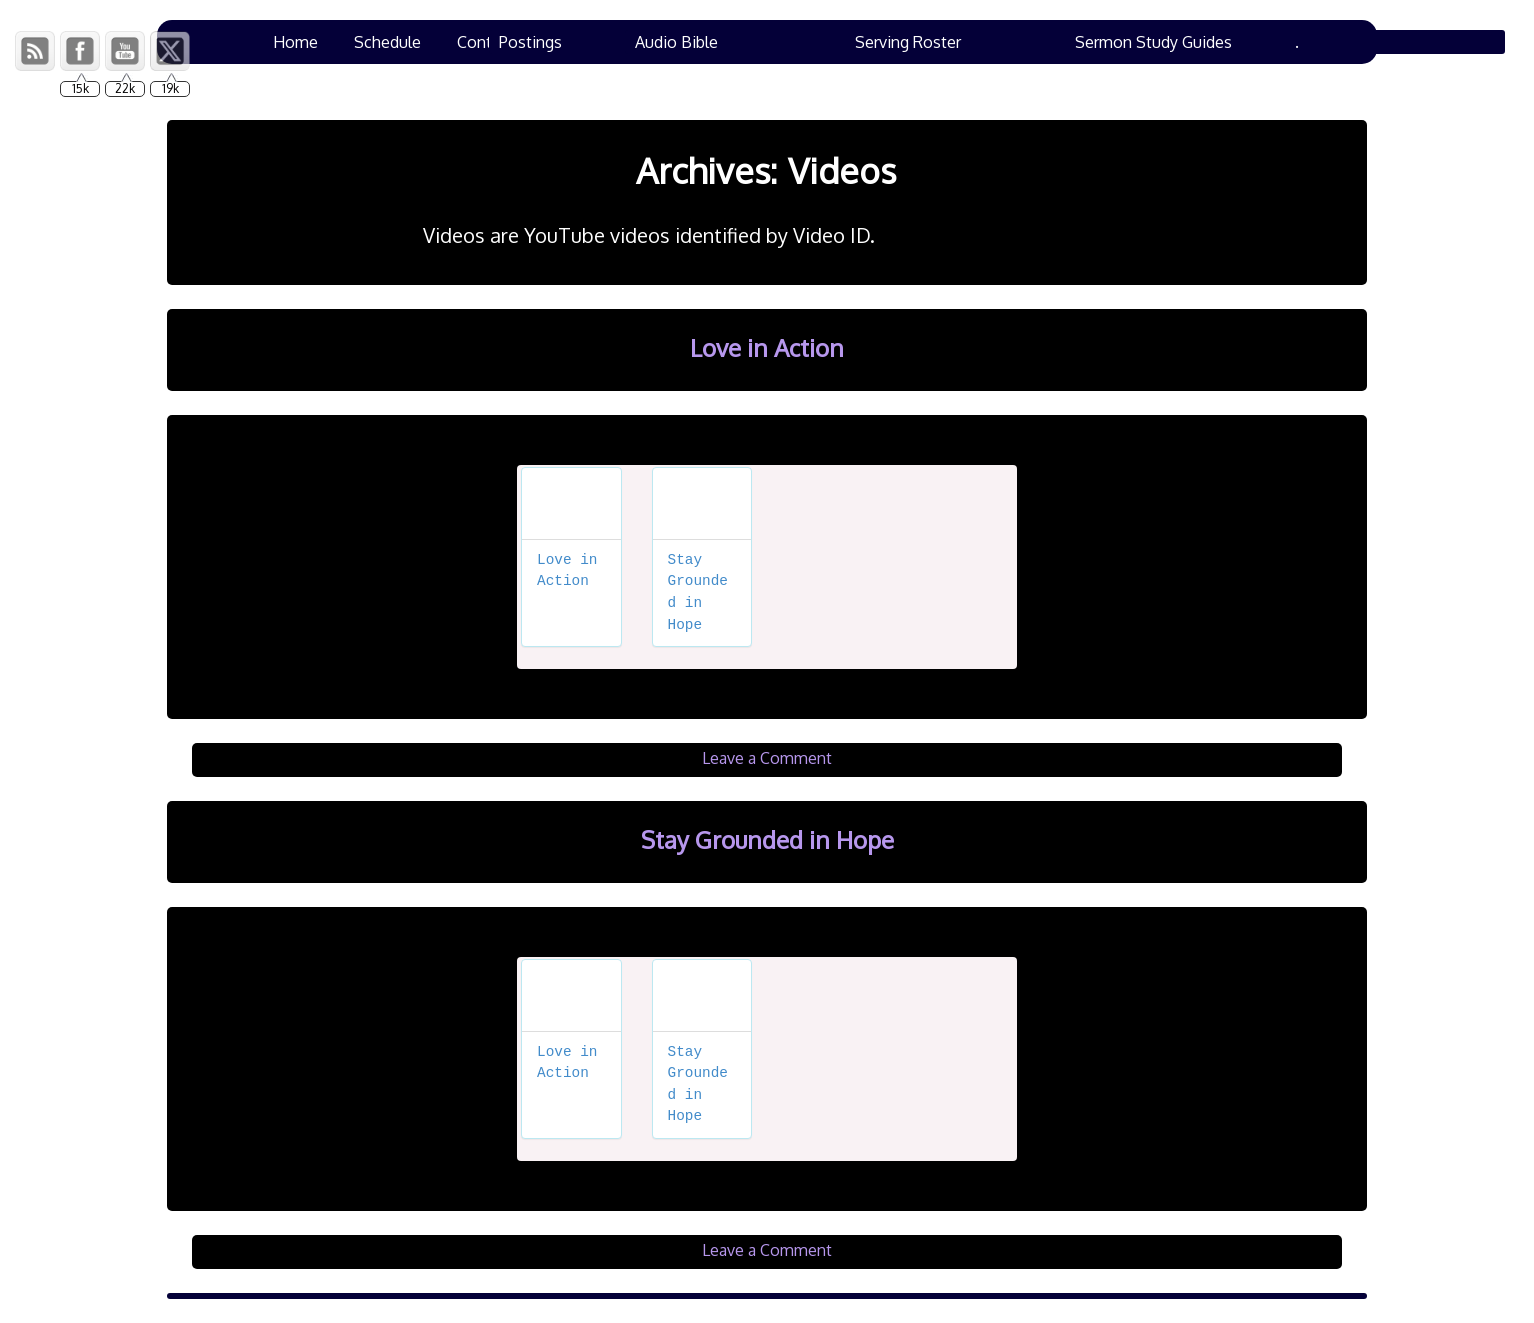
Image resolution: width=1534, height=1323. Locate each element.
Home (295, 42)
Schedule (387, 42)
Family (1237, 42)
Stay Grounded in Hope (767, 839)
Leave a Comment (767, 758)
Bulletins (985, 42)
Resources (879, 42)
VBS (653, 42)
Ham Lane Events (1115, 42)
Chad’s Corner (755, 42)
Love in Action (767, 347)
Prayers (576, 42)
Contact (485, 42)
